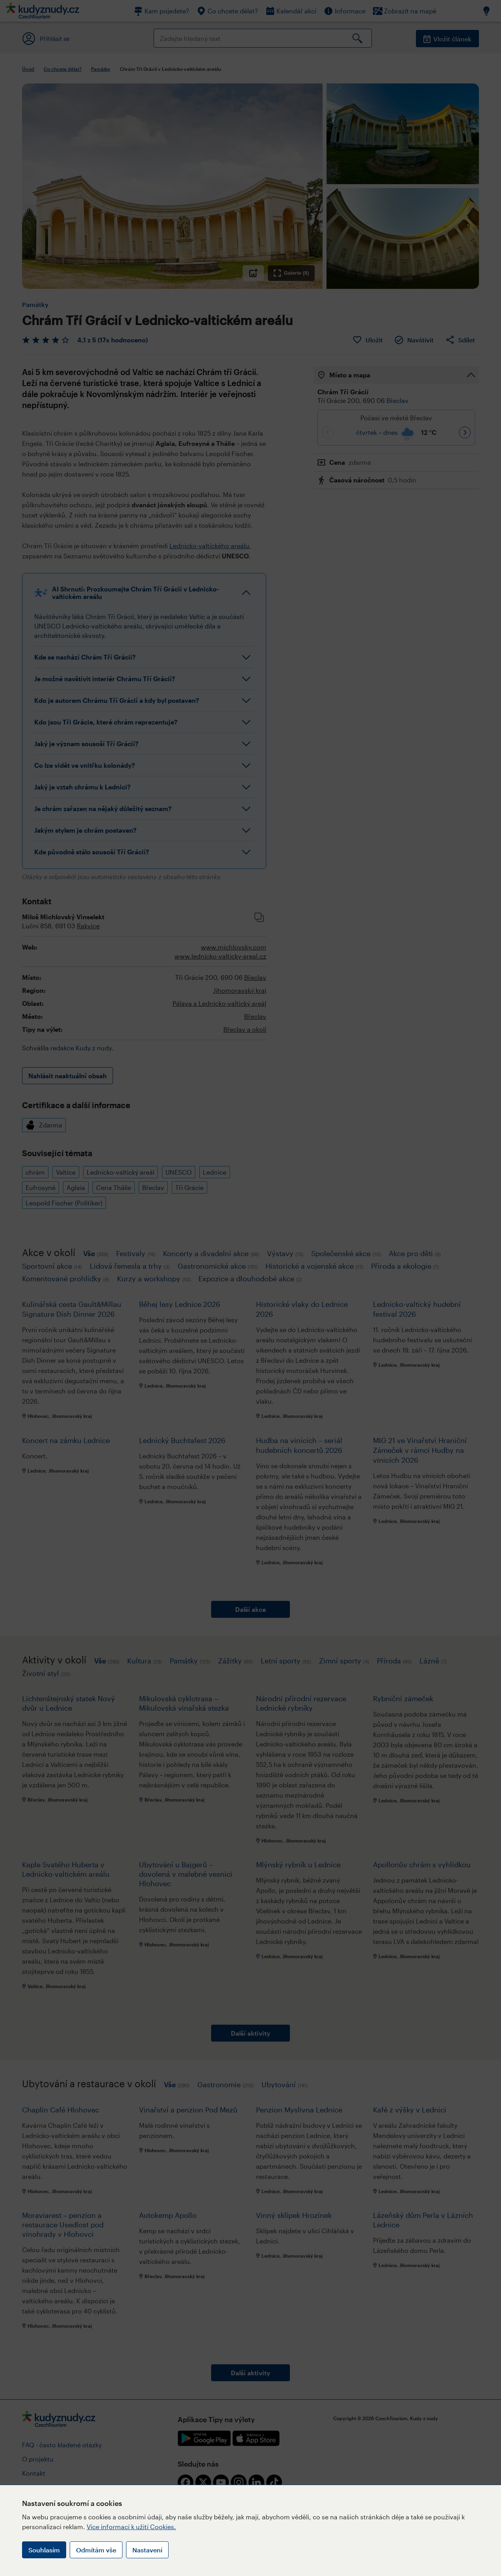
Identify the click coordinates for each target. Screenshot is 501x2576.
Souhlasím (44, 2550)
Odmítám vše (96, 2550)
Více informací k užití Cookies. (131, 2526)
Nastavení (147, 2550)
